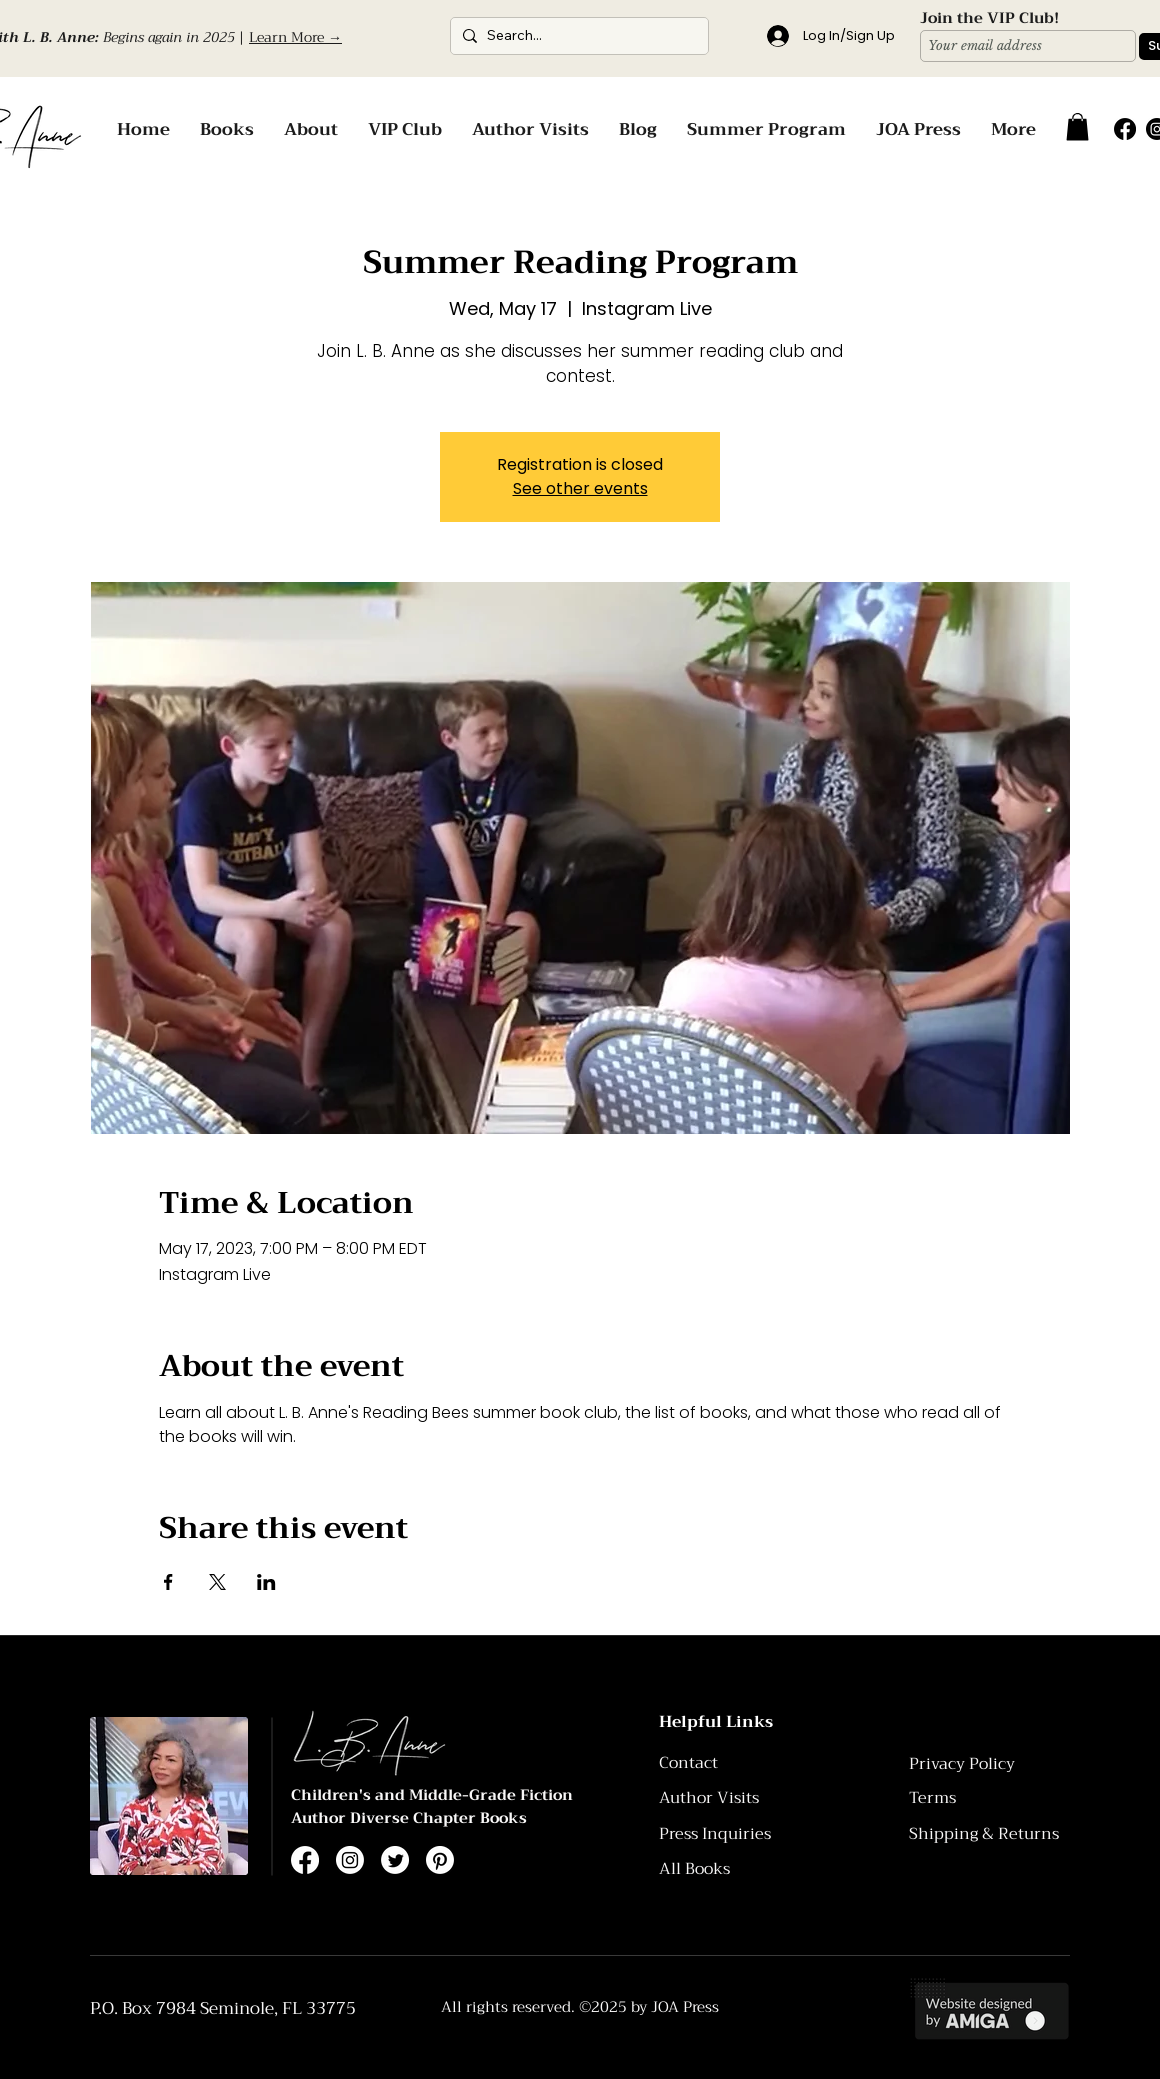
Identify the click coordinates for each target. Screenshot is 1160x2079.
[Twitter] (395, 1860)
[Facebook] (1125, 129)
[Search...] (576, 36)
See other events (580, 488)
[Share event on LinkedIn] (266, 1582)
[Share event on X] (217, 1582)
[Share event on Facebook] (168, 1582)
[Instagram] (350, 1860)
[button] (1077, 126)
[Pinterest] (440, 1860)
